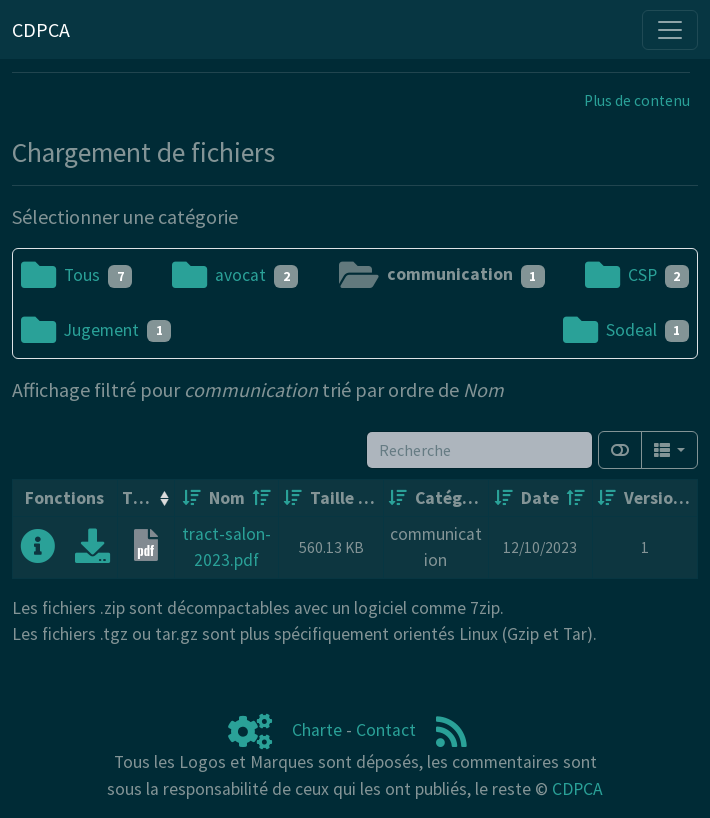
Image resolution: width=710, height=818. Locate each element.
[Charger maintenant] (92, 553)
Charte (317, 730)
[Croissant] (192, 498)
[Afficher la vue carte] (620, 450)
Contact (386, 730)
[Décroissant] (262, 498)
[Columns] (669, 450)
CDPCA (577, 789)
